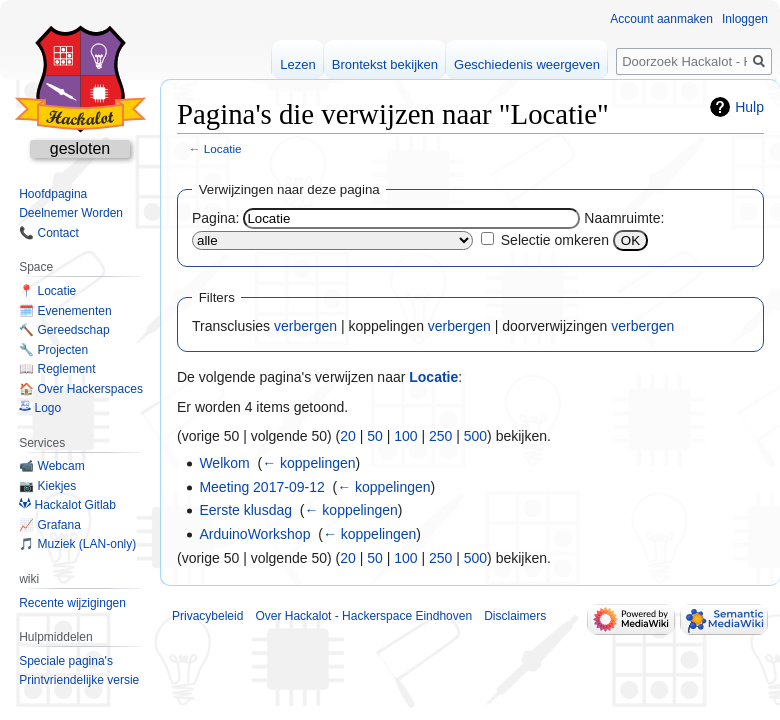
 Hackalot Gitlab (67, 505)
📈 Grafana (50, 525)
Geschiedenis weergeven (527, 64)
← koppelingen (308, 463)
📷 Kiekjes (47, 486)
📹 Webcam (51, 466)
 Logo (40, 408)
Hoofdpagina (53, 194)
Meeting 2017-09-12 (261, 487)
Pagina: (215, 218)
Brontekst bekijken (385, 64)
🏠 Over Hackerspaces (81, 389)
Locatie (223, 148)
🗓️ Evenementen (65, 311)
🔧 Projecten (53, 350)
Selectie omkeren (555, 240)
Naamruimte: (624, 218)
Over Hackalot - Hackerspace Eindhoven (363, 616)
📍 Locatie (47, 291)
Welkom (224, 463)
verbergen (305, 326)
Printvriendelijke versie (79, 680)
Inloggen (745, 19)
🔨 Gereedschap (64, 330)
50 (375, 436)
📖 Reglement (57, 369)
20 (348, 436)
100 (405, 436)
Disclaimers (515, 616)
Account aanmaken (661, 19)
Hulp (749, 107)
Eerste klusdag (245, 510)
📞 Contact (49, 233)
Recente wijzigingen (72, 603)
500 (475, 436)
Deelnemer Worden (71, 213)
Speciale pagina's (66, 661)
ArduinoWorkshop (254, 534)
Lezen (297, 64)
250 (440, 436)
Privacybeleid (207, 616)
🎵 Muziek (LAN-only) (77, 544)
